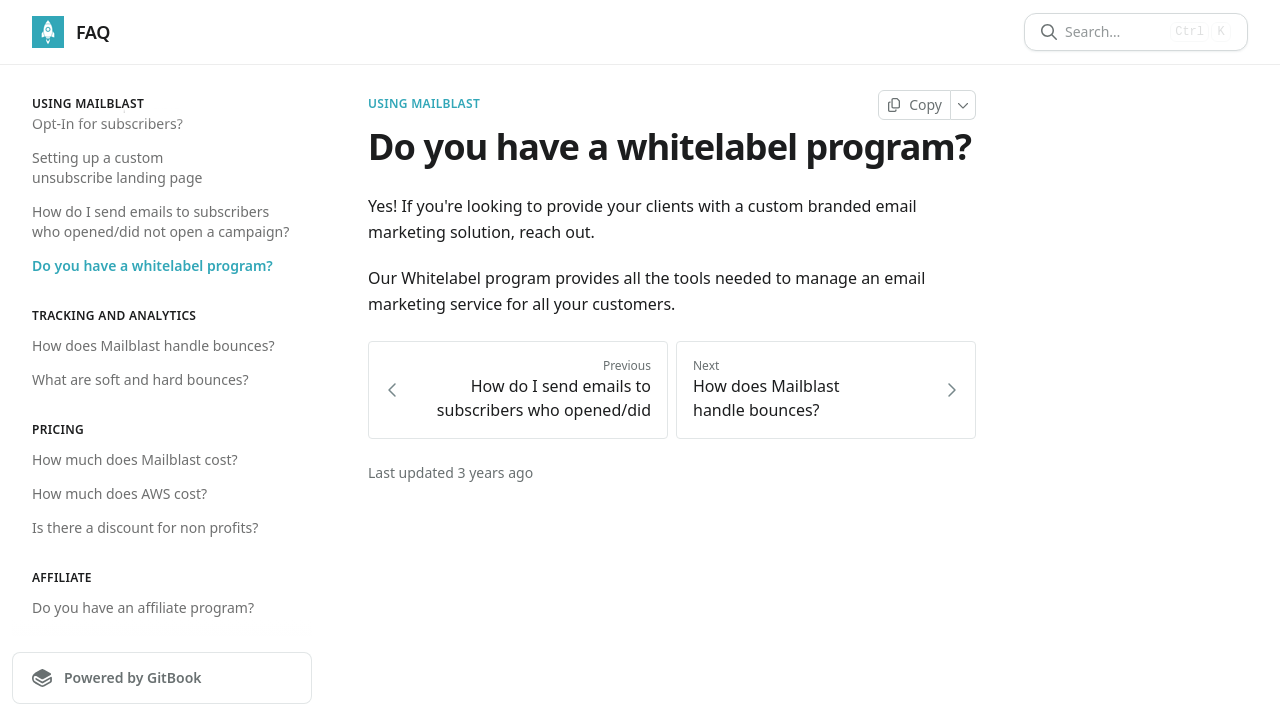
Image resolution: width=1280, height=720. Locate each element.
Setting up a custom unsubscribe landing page (117, 167)
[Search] (1113, 32)
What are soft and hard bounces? (140, 379)
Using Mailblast (424, 104)
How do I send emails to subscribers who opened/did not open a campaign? (160, 221)
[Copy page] (914, 105)
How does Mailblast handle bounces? (153, 345)
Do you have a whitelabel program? (152, 265)
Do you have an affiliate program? (143, 607)
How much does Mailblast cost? (135, 459)
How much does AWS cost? (119, 493)
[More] (963, 105)
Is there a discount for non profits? (145, 527)
